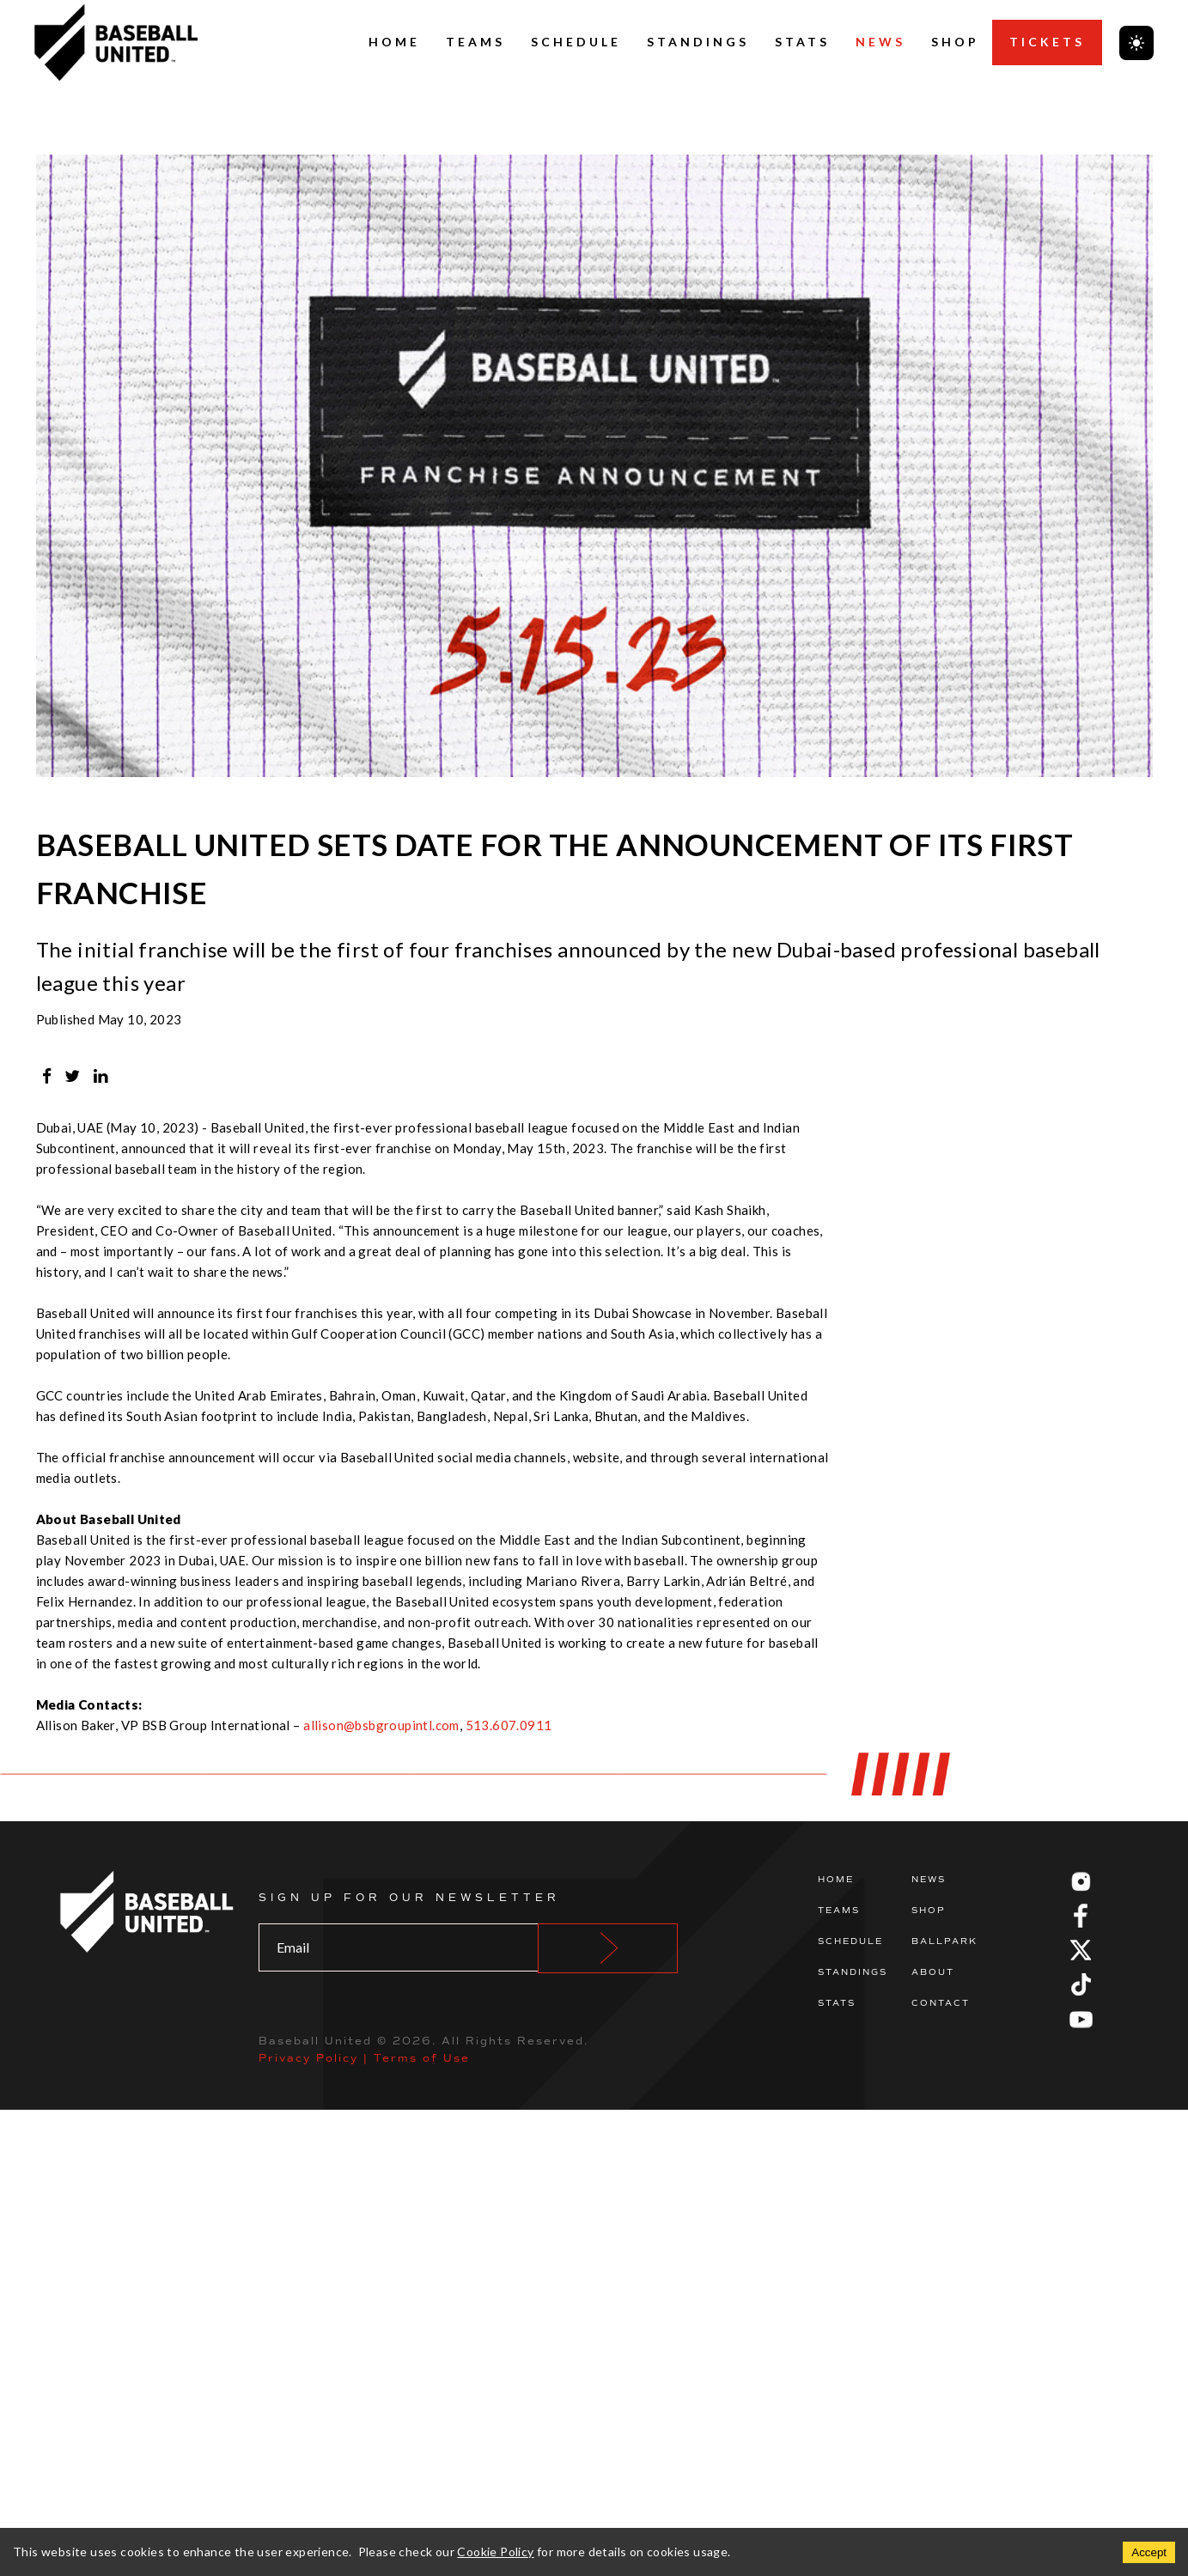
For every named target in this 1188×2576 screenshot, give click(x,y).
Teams (475, 41)
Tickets (1047, 41)
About (932, 1972)
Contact (940, 2002)
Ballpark (944, 1941)
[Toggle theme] (1136, 43)
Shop (955, 41)
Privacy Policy (308, 2058)
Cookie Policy (495, 2551)
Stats (802, 41)
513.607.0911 (509, 1725)
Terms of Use (422, 2058)
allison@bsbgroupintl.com (381, 1725)
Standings (698, 41)
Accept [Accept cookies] (1149, 2552)
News (880, 41)
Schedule (576, 41)
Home (394, 41)
